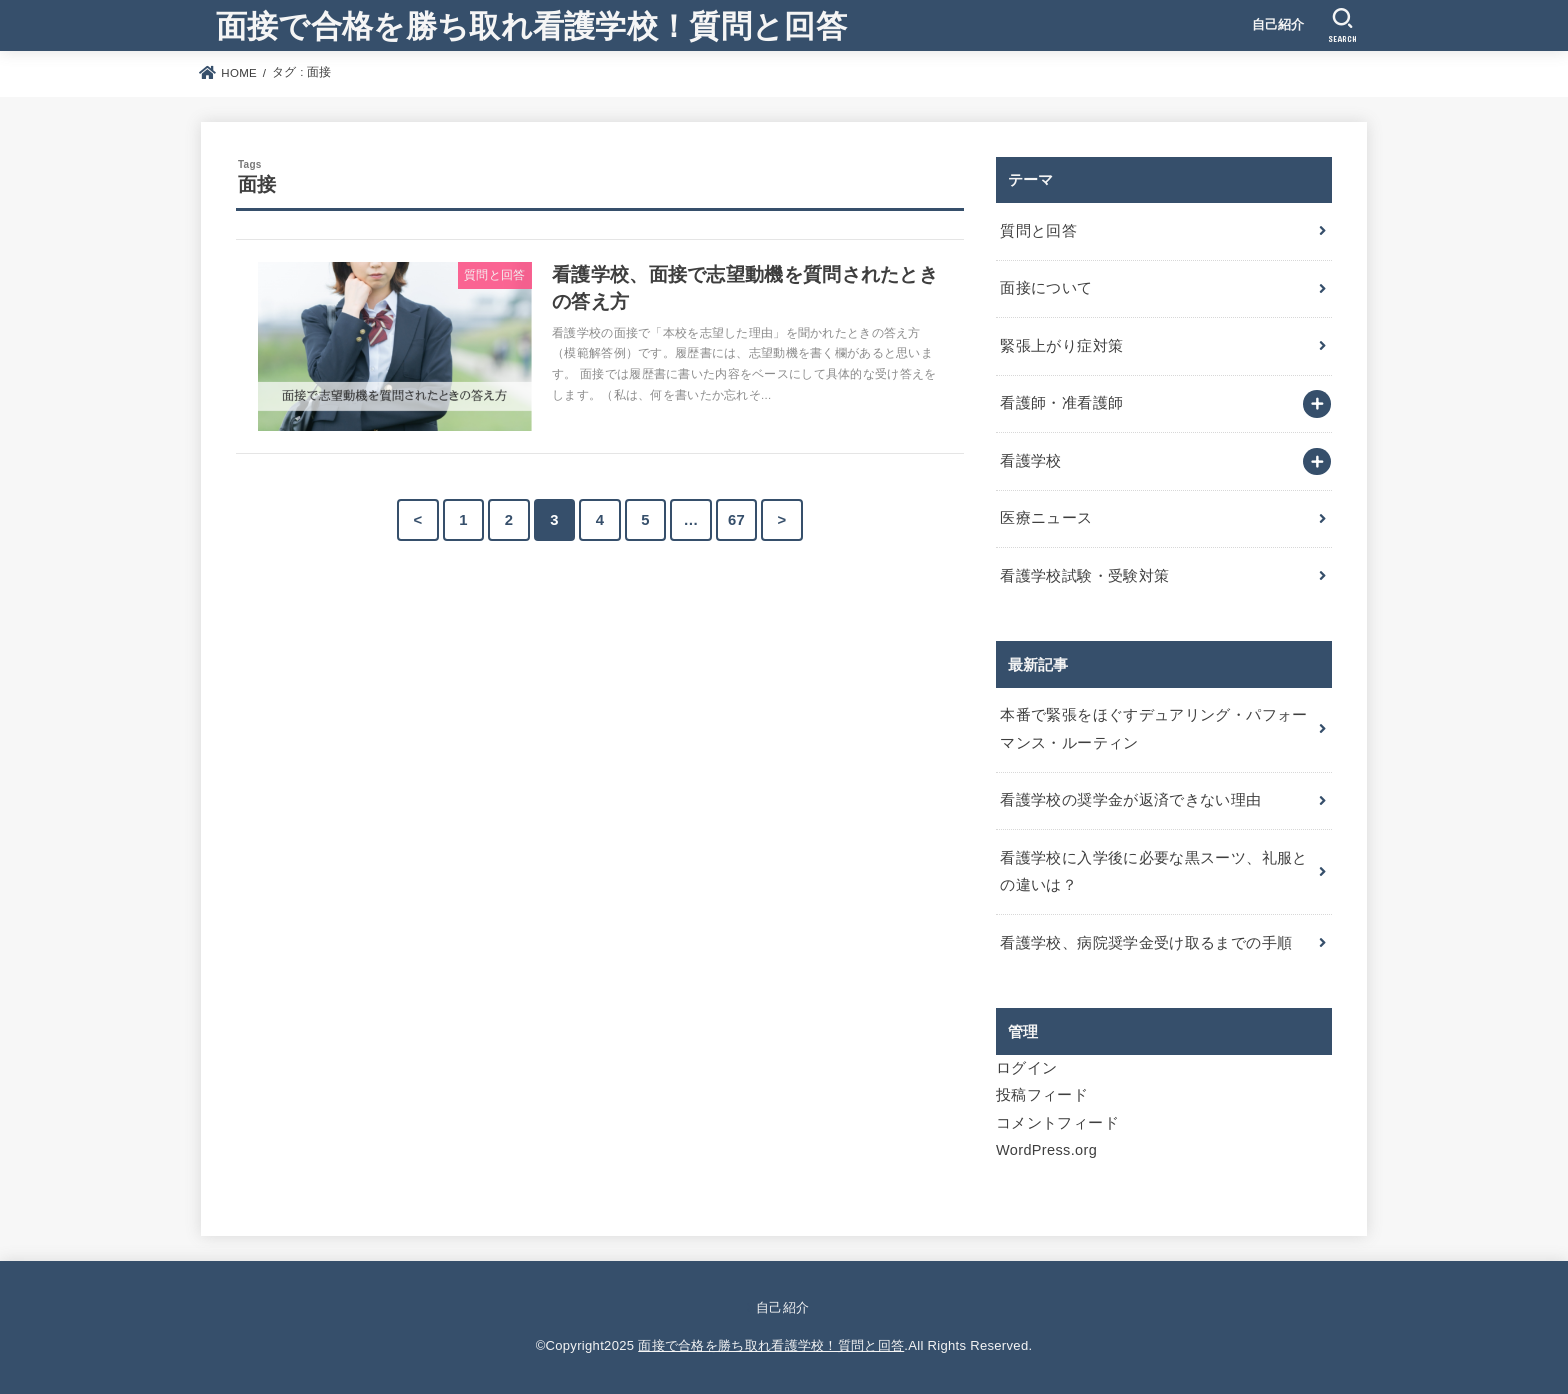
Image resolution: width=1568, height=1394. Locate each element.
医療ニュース (1046, 518)
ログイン (1026, 1068)
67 (736, 520)
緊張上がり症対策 (1061, 346)
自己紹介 (1278, 24)
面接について (1046, 288)
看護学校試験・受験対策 (1084, 576)
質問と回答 (1038, 231)
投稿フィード (1042, 1095)
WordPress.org (1046, 1150)
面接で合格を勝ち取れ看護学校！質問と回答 (531, 24)
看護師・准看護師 (1061, 403)
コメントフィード (1057, 1123)
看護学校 (1030, 461)
